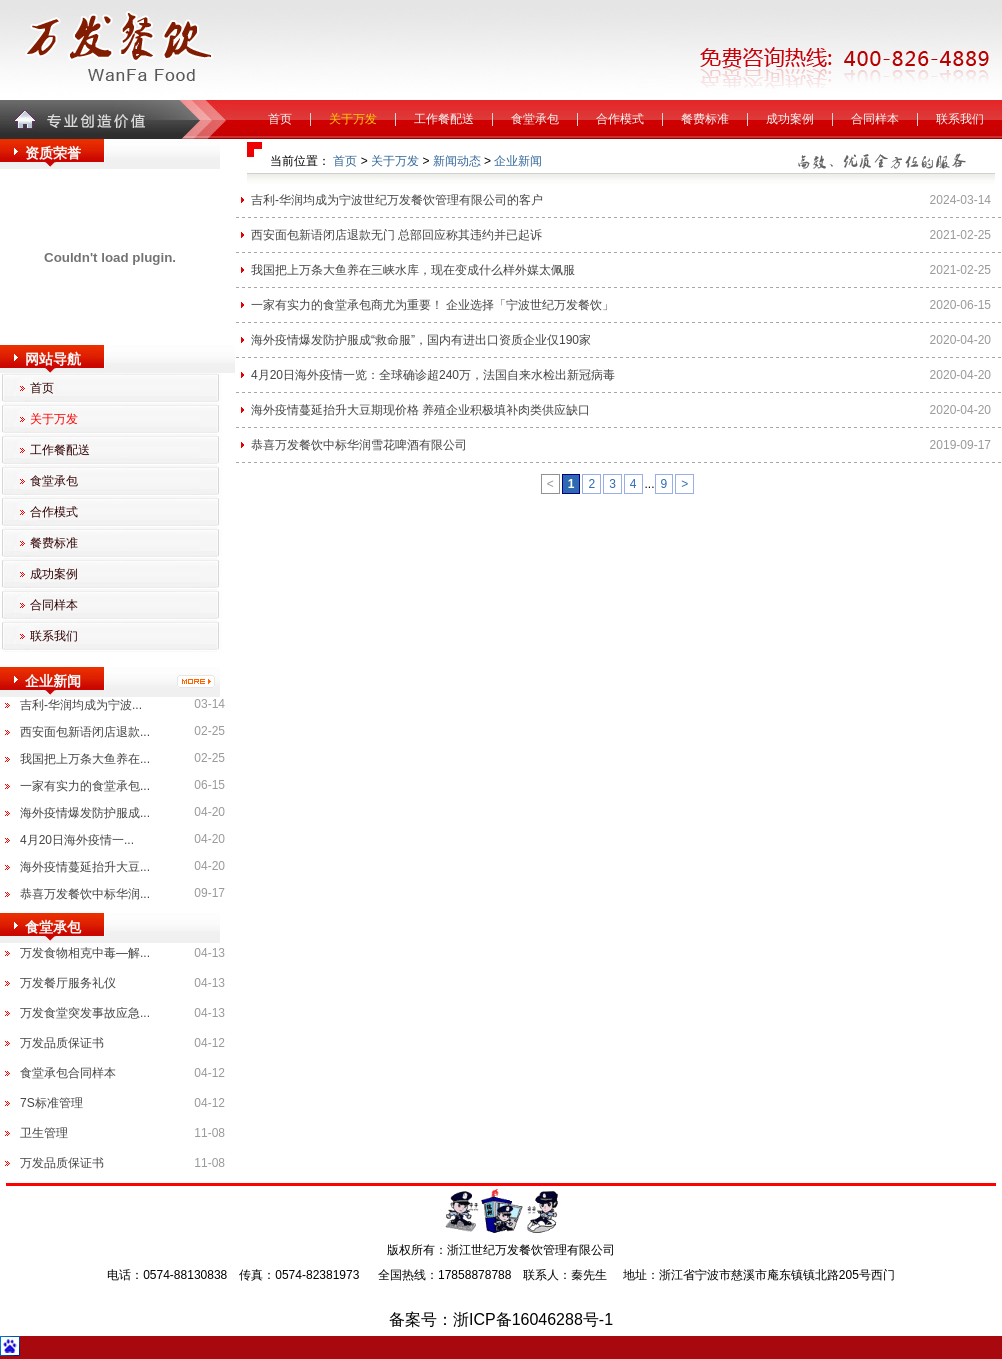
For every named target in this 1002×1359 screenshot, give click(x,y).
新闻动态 (457, 161)
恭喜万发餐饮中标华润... (85, 894)
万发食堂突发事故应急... (85, 1013)
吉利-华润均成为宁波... (81, 705)
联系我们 (960, 119)
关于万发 (353, 119)
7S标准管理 (51, 1103)
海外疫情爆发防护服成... (85, 813)
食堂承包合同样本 (68, 1073)
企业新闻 (518, 161)
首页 (280, 119)
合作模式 (620, 119)
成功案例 (790, 119)
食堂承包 (535, 119)
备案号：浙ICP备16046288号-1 (501, 1319)
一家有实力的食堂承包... (85, 786)
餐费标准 (705, 119)
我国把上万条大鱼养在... (85, 759)
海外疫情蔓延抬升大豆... (85, 867)
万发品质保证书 (62, 1043)
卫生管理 (44, 1133)
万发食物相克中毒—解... (85, 953)
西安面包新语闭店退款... (85, 732)
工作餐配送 (444, 119)
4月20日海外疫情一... (77, 840)
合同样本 (875, 119)
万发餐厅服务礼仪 (68, 983)
